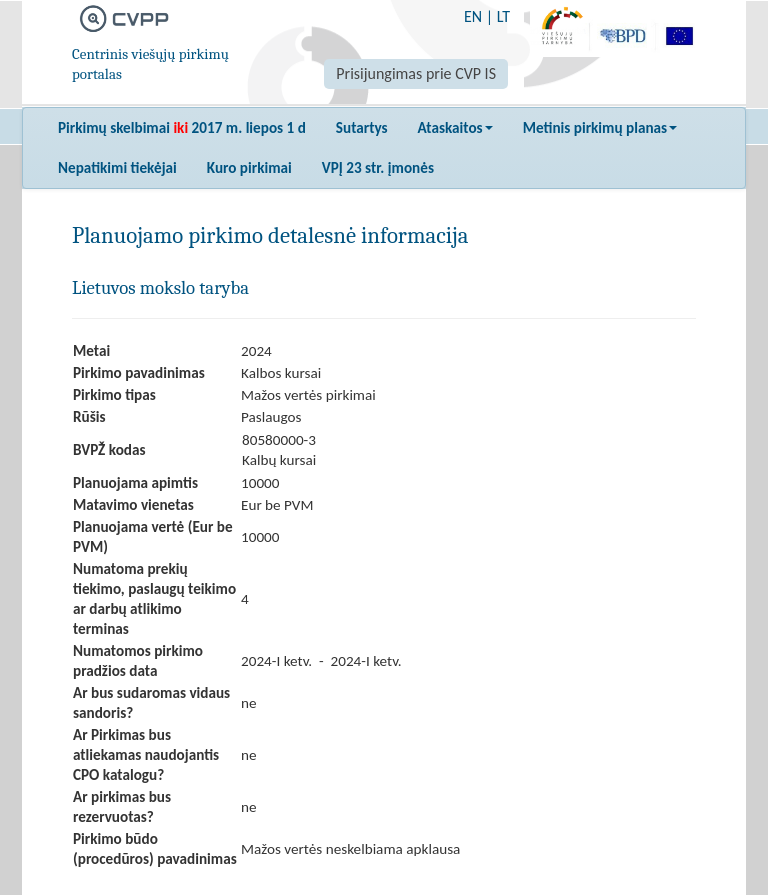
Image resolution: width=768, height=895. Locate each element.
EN (473, 16)
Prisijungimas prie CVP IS (416, 73)
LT (503, 16)
